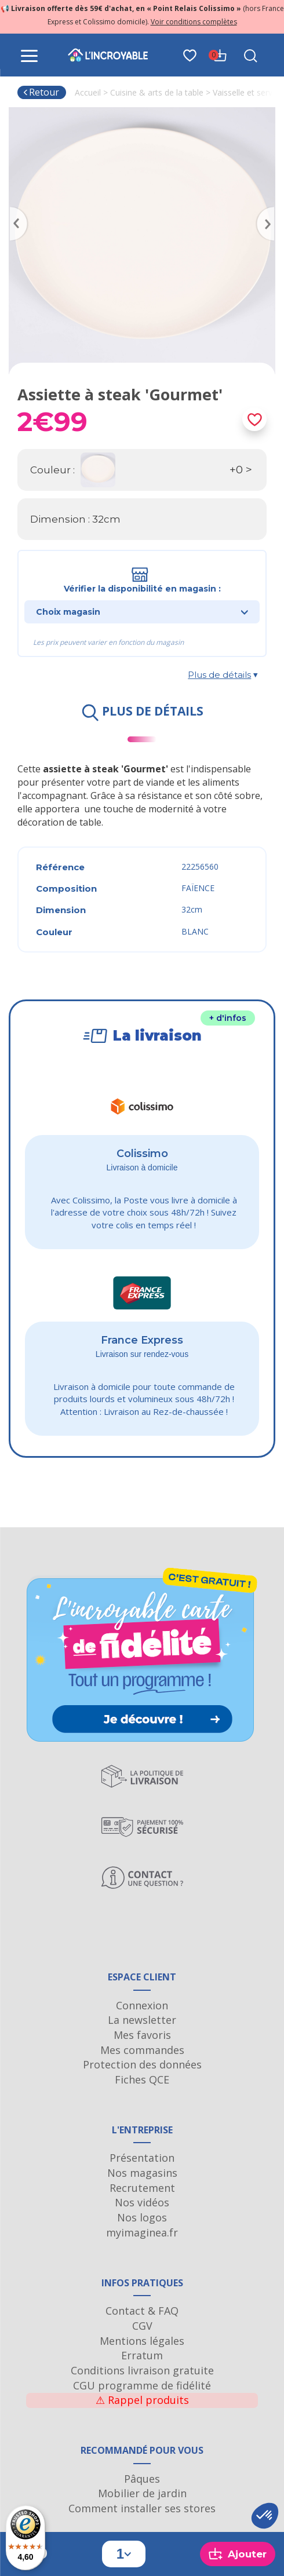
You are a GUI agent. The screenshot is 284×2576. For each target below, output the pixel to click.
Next (269, 210)
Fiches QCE (142, 2079)
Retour (41, 92)
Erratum (142, 2355)
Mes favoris (142, 2035)
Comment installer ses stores (142, 2508)
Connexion (142, 2005)
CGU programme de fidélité (142, 2385)
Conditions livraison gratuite (142, 2370)
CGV (142, 2326)
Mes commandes (142, 2050)
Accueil (88, 92)
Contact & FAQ (142, 2311)
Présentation (142, 2158)
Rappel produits (142, 2400)
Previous (14, 210)
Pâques (142, 2479)
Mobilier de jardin (142, 2493)
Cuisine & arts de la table (156, 92)
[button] (265, 2516)
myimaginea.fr (142, 2232)
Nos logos (142, 2217)
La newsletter (142, 2020)
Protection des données (142, 2064)
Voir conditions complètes (194, 22)
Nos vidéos (142, 2202)
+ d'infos (227, 1018)
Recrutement (142, 2188)
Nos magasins (142, 2173)
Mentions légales (142, 2341)
